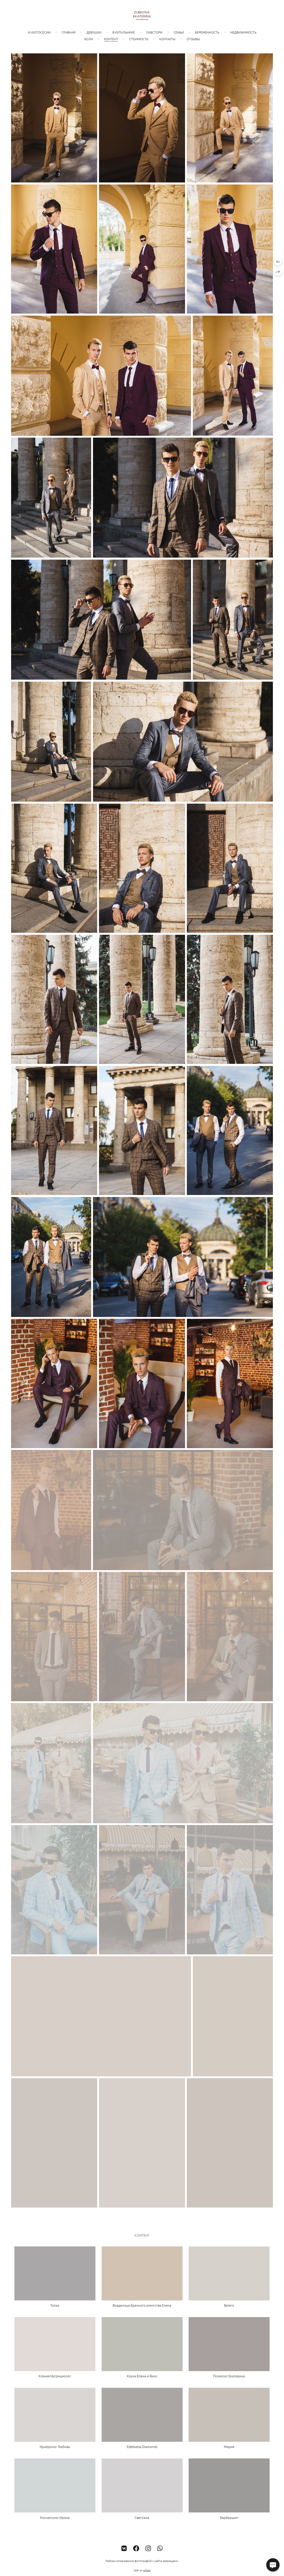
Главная (68, 32)
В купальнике (123, 32)
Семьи (179, 32)
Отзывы (193, 39)
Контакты (167, 39)
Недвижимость (243, 32)
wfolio (147, 2570)
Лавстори (154, 32)
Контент (111, 39)
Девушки (94, 32)
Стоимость (138, 39)
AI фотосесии (39, 32)
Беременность (207, 32)
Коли (88, 39)
